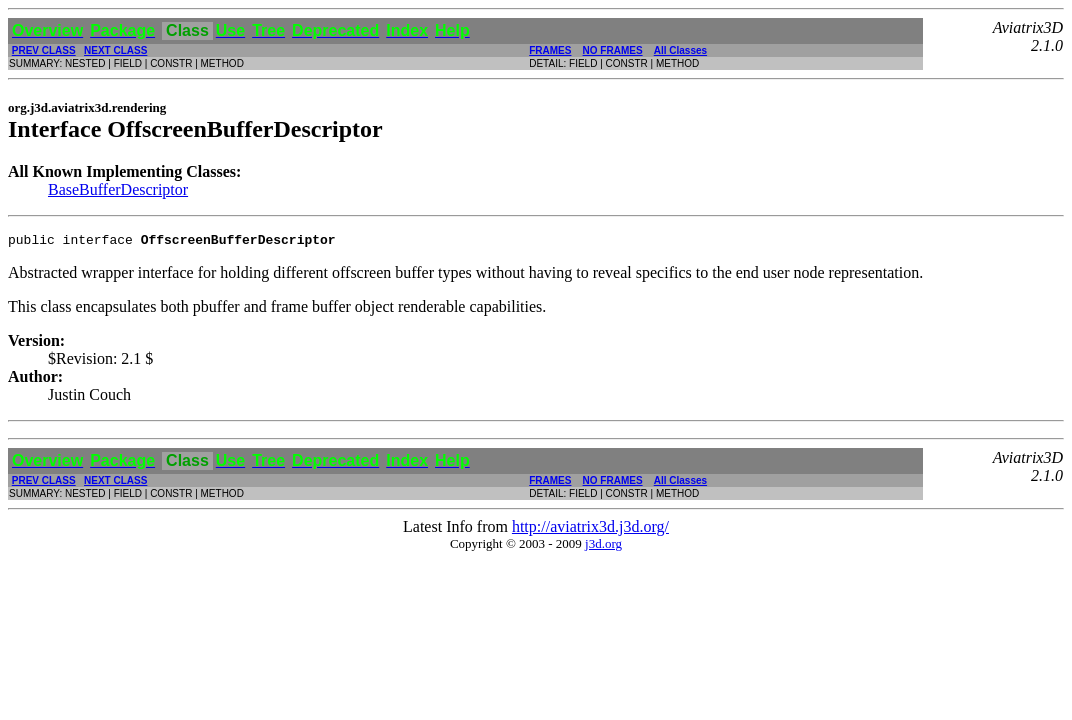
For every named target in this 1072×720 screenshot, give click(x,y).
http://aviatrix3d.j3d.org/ (590, 529)
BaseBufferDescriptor (118, 189)
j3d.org (603, 546)
